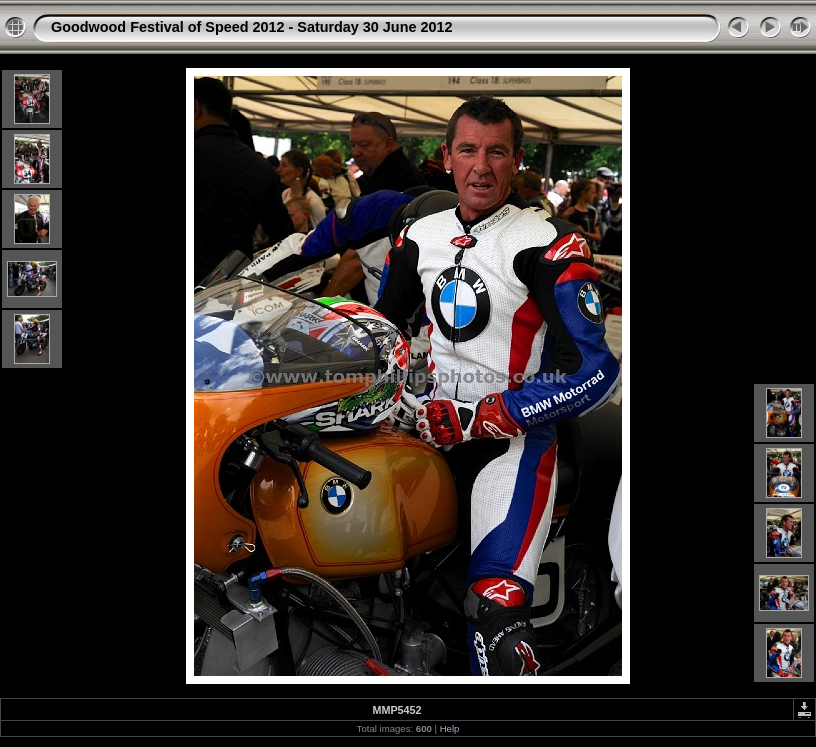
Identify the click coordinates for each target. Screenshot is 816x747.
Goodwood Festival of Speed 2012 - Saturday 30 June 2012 (251, 27)
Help (450, 728)
